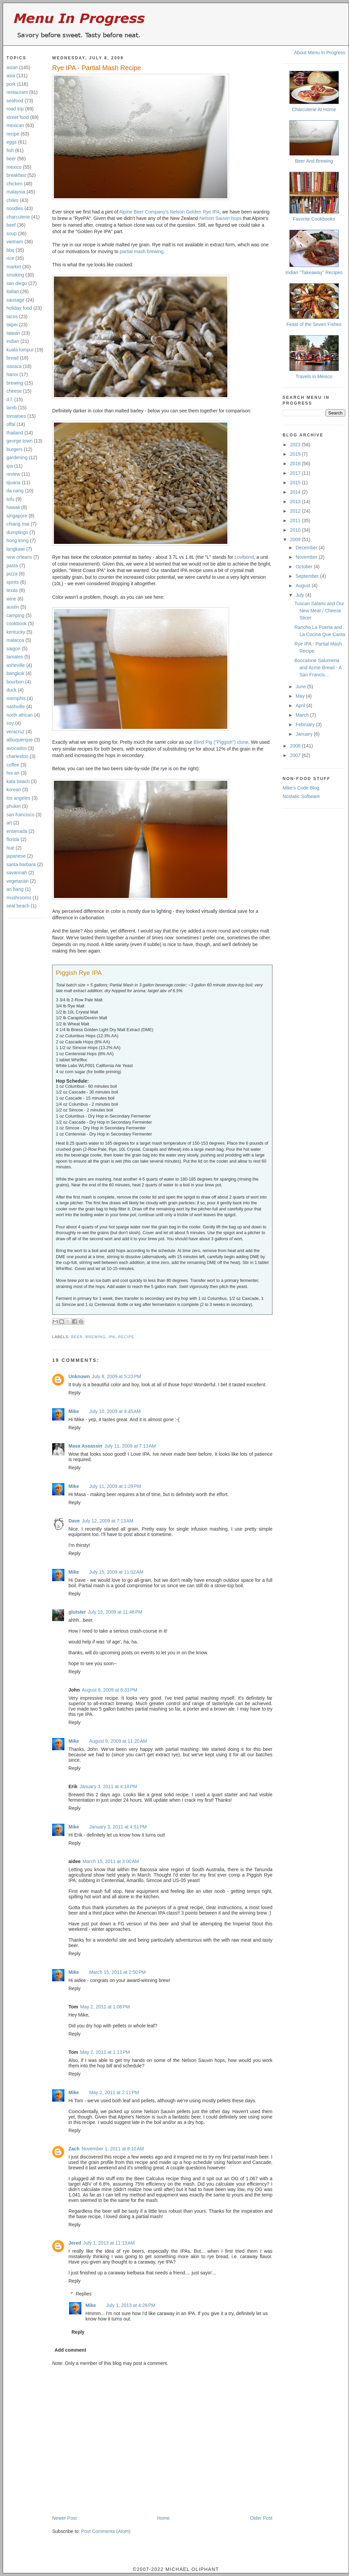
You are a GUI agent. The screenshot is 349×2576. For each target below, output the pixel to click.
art (9, 822)
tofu (10, 499)
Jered (74, 2243)
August (303, 585)
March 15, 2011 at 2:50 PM (117, 1972)
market (13, 266)
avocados (16, 748)
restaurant (17, 92)
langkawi (15, 549)
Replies (83, 2294)
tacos (12, 316)
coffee (12, 765)
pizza (12, 573)
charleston (17, 756)
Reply (74, 1392)
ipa (9, 466)
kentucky (15, 632)
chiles (12, 200)
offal (10, 424)
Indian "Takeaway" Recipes (314, 272)
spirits (12, 582)
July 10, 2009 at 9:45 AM (115, 1411)
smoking (15, 275)
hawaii (13, 507)
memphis (16, 698)
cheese (14, 391)
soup (11, 233)
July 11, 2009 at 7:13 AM (130, 1446)
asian (12, 67)
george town (19, 441)
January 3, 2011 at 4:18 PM (108, 1786)
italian (12, 291)
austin (12, 607)
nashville (15, 706)
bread (12, 358)
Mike (73, 1411)
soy (10, 723)
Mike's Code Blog (301, 788)
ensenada (16, 831)
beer (11, 158)
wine (11, 598)
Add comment (70, 2350)
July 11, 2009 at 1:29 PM (115, 1486)
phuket (13, 806)
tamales (14, 656)
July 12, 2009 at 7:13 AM (107, 1521)
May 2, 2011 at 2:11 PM (114, 2092)
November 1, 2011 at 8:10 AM (113, 2148)
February (305, 724)
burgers (14, 449)
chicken (14, 183)
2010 (296, 530)
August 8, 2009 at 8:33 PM (109, 1690)
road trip (15, 108)
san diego (16, 283)
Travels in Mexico (313, 376)
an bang (15, 889)
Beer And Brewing (314, 161)
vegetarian (17, 881)
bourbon (15, 681)
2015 (296, 482)
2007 (296, 755)
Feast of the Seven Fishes (314, 324)
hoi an (12, 773)
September (307, 576)
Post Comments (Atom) (105, 2531)
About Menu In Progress (319, 52)
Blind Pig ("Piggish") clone (220, 742)
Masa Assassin (85, 1446)
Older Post (261, 2518)
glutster (77, 1612)
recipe (12, 134)
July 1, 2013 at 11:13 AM (109, 2243)
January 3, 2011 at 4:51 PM (118, 1826)
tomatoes (16, 416)
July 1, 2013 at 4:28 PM (130, 2305)
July (300, 595)
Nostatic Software (301, 796)
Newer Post (64, 2518)
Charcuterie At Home (314, 109)
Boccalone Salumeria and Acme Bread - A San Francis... (318, 667)
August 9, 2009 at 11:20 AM (118, 1741)
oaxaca (14, 366)
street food (17, 117)
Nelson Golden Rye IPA (195, 211)
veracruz (15, 731)
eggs (11, 142)
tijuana (13, 482)
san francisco (20, 814)
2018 (296, 463)
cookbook (16, 623)
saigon (13, 648)
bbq (10, 250)
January (304, 734)
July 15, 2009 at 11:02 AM (116, 1572)
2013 (296, 501)
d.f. (9, 399)
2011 (296, 520)
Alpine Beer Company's (144, 211)
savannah (16, 872)
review (13, 474)
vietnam (14, 241)
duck (11, 690)
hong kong (17, 540)
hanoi (12, 374)
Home (163, 2518)
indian (12, 341)
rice (10, 258)
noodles (14, 208)
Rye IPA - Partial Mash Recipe (96, 67)
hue (10, 848)
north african (19, 715)
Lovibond (244, 557)
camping (15, 615)
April (300, 705)
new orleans (19, 557)
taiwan (13, 333)
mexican (15, 125)
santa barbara (21, 864)
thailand (14, 432)
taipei (12, 324)
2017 (296, 473)
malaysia (15, 192)
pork (11, 84)
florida (12, 839)
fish (10, 150)
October (304, 566)
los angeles (18, 798)
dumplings (17, 532)
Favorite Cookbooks (314, 219)
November (307, 557)
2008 (296, 746)
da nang (15, 490)
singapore (16, 515)
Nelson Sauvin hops (220, 218)
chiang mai (17, 524)
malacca (15, 640)
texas (12, 590)
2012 (296, 511)
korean (13, 789)
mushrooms (18, 897)
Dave (74, 1521)
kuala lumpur (20, 349)
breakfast (16, 175)
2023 (296, 444)
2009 (296, 539)
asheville (15, 665)
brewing (14, 383)
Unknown (79, 1376)
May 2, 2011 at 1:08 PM (105, 2006)
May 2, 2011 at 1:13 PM (105, 2052)
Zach (74, 2148)
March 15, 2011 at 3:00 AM (111, 1861)
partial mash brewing (141, 251)
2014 (296, 492)
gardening (16, 457)
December (307, 547)
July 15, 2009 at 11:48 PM (115, 1612)
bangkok (15, 673)
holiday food (19, 308)
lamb (11, 407)
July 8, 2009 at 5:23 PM (116, 1376)
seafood (14, 100)
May (300, 696)
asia (10, 75)
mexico (13, 167)
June (301, 686)
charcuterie (18, 217)
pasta (12, 565)
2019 (296, 454)
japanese (16, 856)
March (302, 715)
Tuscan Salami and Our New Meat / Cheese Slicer (319, 610)
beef (11, 225)
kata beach (18, 781)
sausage (15, 300)
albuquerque (19, 739)
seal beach (17, 905)
